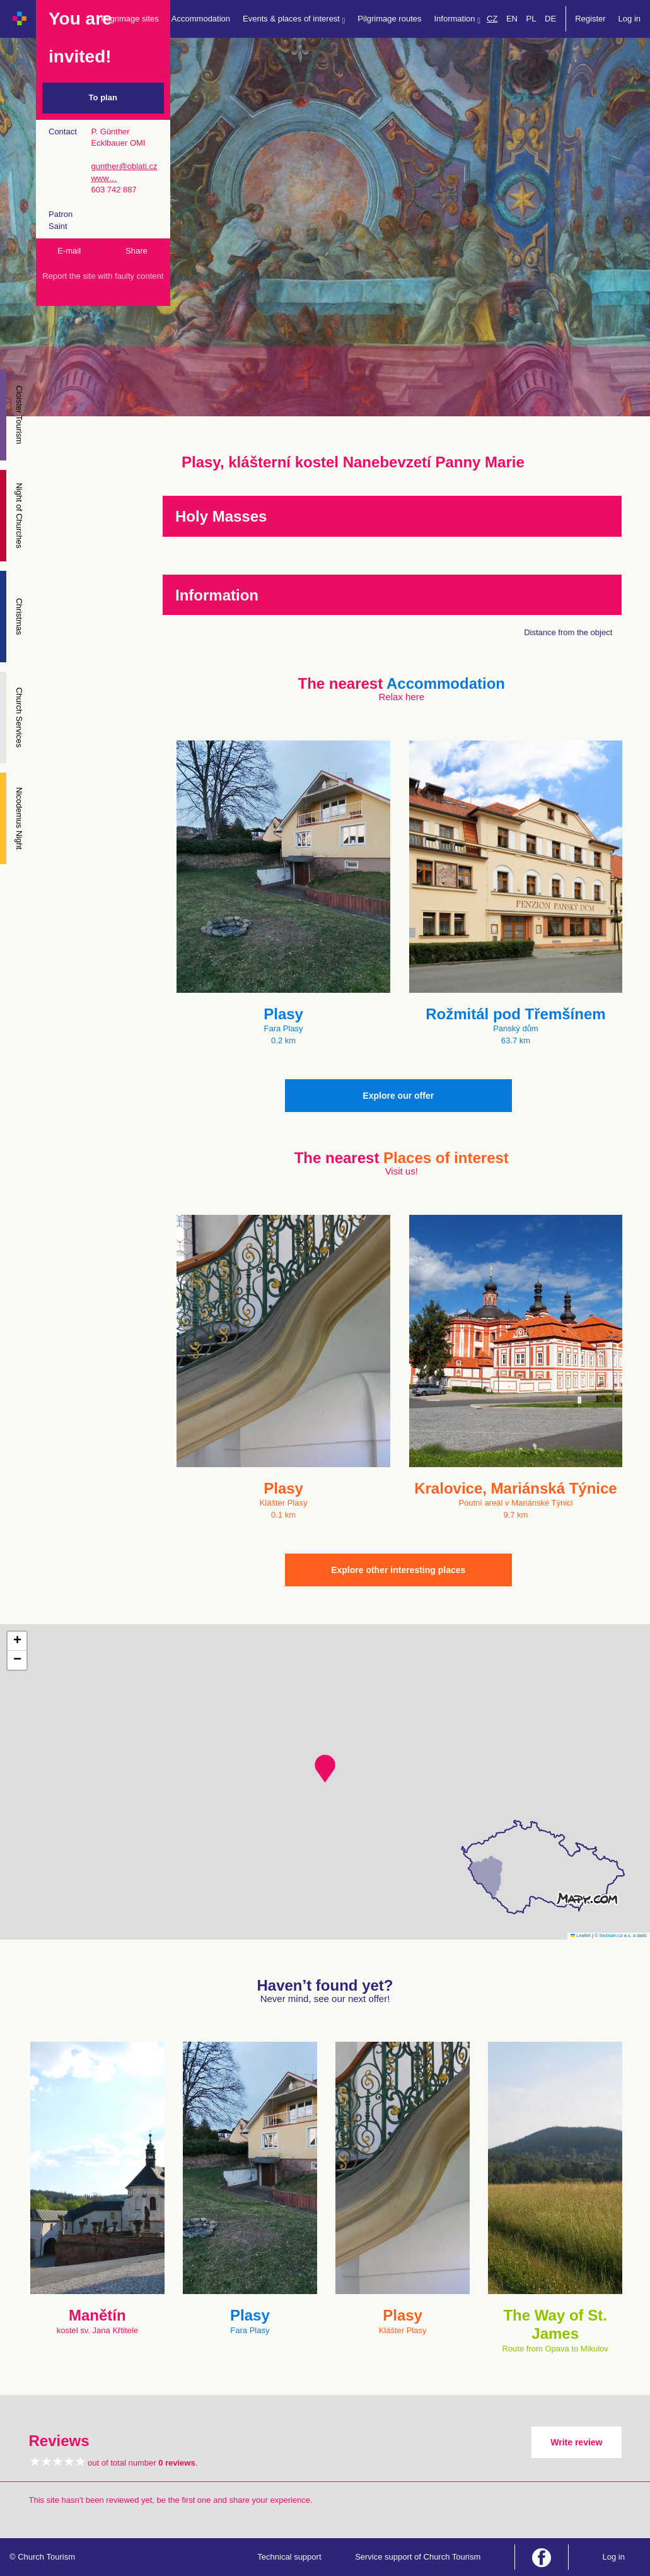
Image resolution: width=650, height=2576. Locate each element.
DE (550, 18)
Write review (576, 2442)
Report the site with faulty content (102, 276)
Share (136, 250)
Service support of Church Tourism (417, 2556)
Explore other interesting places (398, 1570)
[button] (325, 1769)
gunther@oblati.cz (124, 166)
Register (590, 18)
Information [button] (457, 19)
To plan (103, 97)
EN (512, 18)
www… (104, 178)
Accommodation (200, 18)
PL (531, 18)
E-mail (69, 250)
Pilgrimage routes (389, 18)
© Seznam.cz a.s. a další (621, 1935)
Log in (629, 18)
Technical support (289, 2556)
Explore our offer (398, 1096)
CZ (492, 18)
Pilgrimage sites (130, 18)
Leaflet (581, 1935)
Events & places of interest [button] (294, 19)
